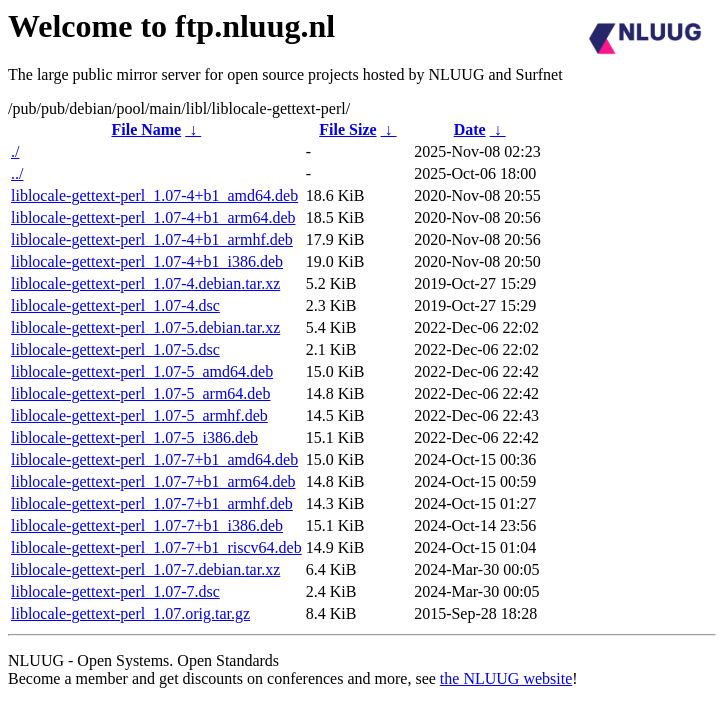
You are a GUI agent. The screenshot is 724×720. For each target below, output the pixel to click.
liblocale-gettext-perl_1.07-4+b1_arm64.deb (153, 217)
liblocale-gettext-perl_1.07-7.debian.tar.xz (145, 569)
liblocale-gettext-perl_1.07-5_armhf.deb (139, 415)
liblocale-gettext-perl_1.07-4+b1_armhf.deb (152, 239)
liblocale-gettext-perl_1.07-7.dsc (115, 591)
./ (15, 151)
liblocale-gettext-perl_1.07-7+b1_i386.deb (147, 525)
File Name (146, 129)
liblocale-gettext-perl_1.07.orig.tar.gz (130, 613)
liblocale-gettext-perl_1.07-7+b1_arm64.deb (153, 481)
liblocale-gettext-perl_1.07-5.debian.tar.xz (145, 327)
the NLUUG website (506, 678)
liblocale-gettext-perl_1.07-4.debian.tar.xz (145, 283)
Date (470, 129)
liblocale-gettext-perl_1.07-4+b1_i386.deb (147, 261)
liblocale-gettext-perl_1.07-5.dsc (115, 349)
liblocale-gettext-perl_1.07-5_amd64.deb (142, 371)
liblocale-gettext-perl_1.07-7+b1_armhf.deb (152, 503)
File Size (347, 129)
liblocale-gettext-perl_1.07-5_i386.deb (134, 437)
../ (17, 173)
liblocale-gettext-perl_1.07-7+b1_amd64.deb (154, 459)
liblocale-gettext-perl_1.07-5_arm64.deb (140, 393)
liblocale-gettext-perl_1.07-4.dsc (115, 305)
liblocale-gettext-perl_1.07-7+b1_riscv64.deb (156, 547)
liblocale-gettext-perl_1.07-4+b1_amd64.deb (154, 195)
